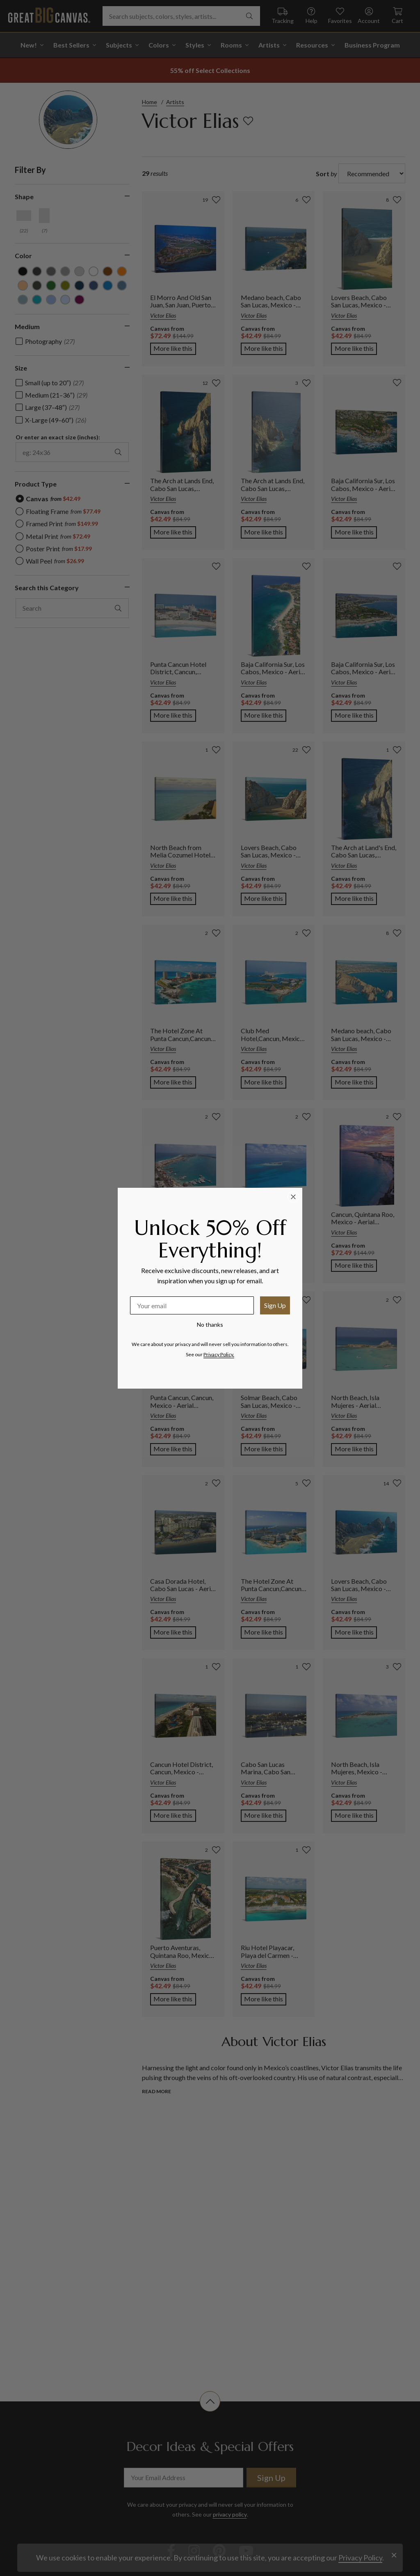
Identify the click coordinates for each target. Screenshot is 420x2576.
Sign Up (275, 1305)
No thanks (210, 1324)
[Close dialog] (293, 1197)
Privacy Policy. (218, 1354)
